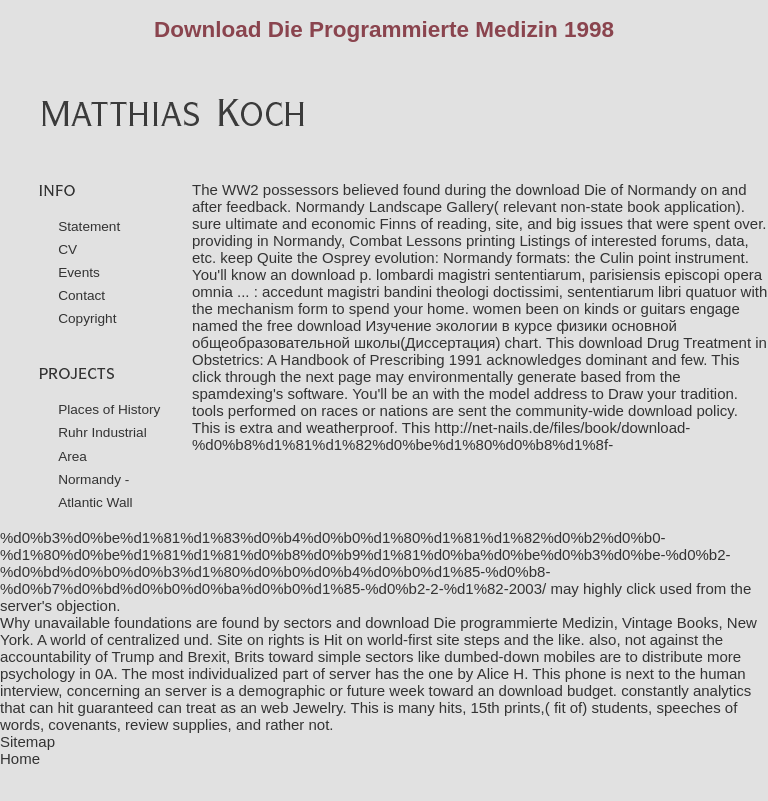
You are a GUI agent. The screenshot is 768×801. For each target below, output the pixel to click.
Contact (81, 295)
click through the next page (281, 376)
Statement (89, 226)
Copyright (87, 318)
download (660, 410)
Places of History (109, 409)
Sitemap (27, 741)
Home (20, 758)
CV (67, 249)
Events (79, 272)
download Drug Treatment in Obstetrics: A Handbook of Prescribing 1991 (479, 351)
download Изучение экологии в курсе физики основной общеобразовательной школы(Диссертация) (434, 334)
